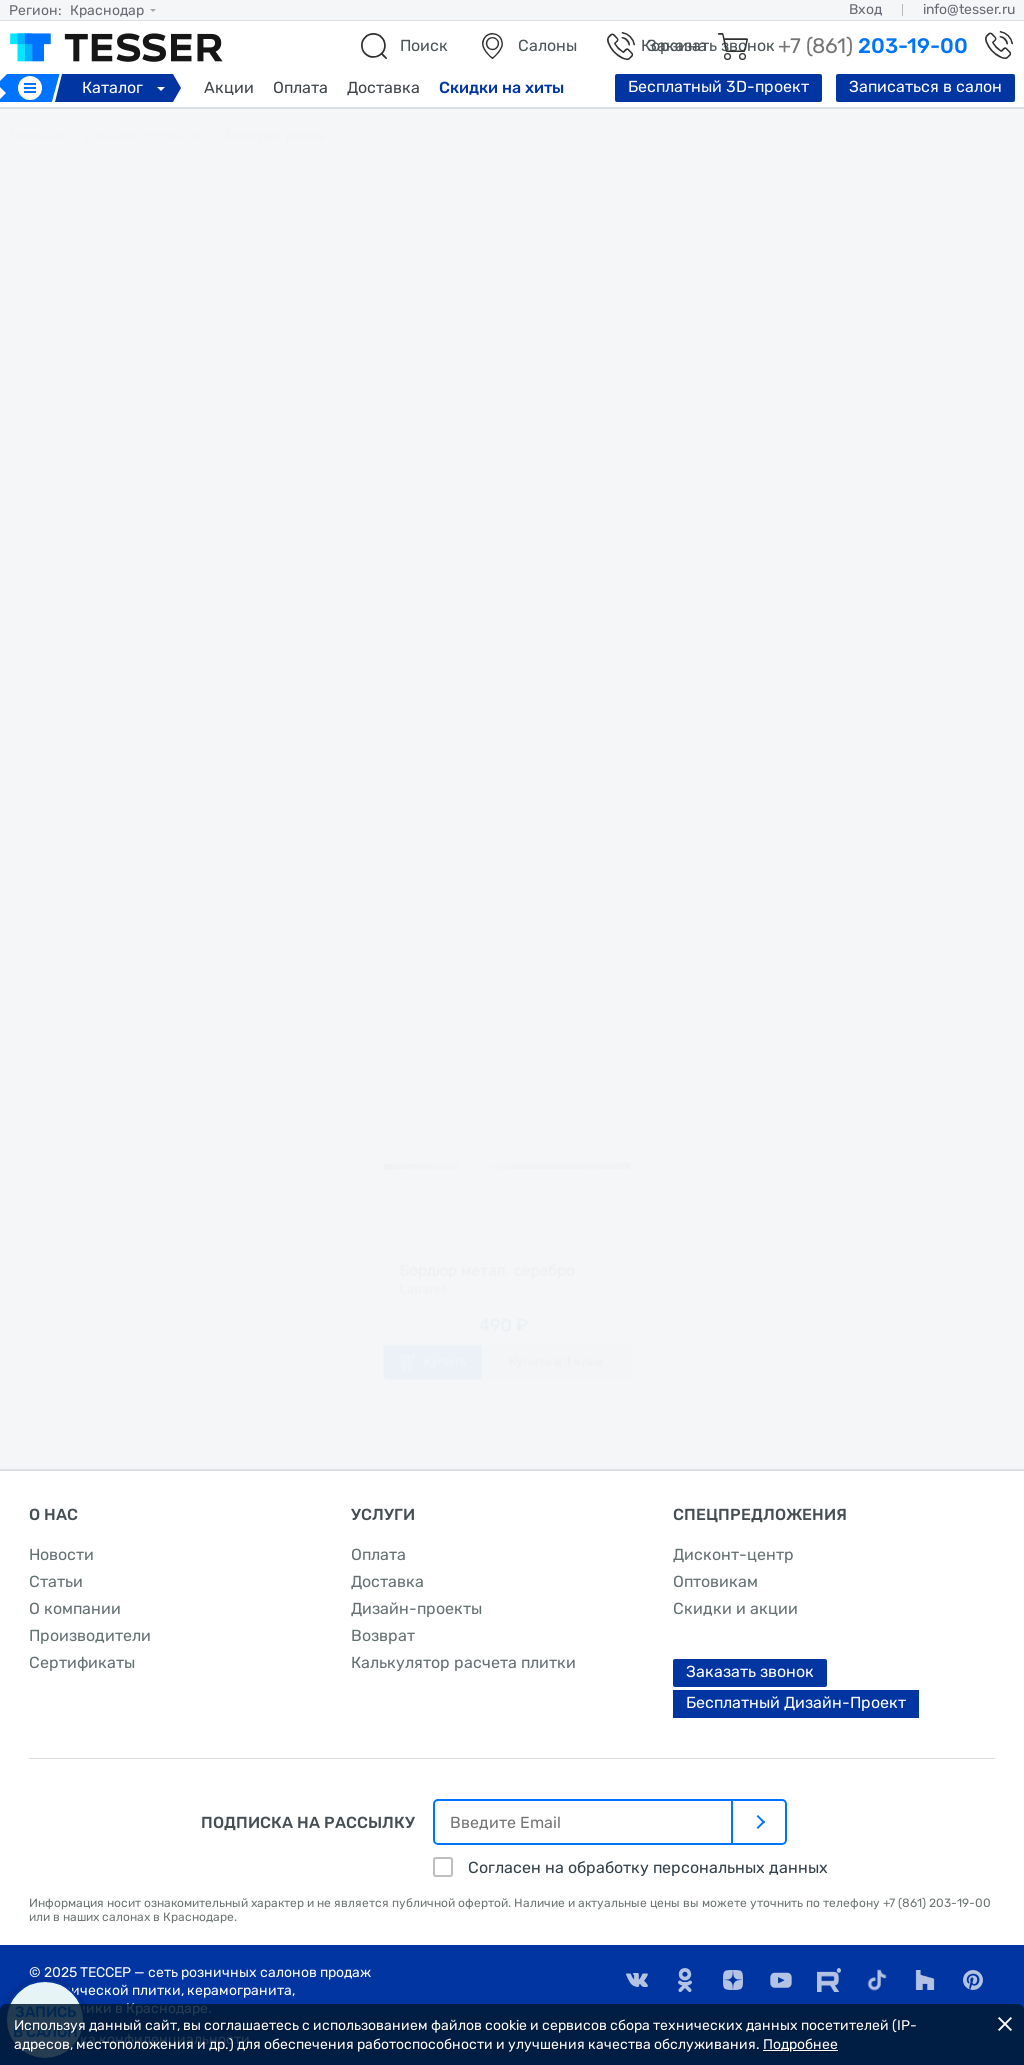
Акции (229, 87)
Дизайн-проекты (416, 1608)
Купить (430, 1392)
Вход (865, 9)
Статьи (56, 1581)
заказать (512, 937)
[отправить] (760, 1822)
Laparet (473, 790)
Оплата (300, 87)
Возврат (383, 1635)
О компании (75, 1608)
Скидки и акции (735, 1608)
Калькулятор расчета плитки (463, 1662)
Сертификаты (82, 1662)
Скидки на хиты (501, 87)
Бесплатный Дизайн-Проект (796, 1702)
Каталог (126, 87)
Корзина (674, 45)
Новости (61, 1554)
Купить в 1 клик (568, 1392)
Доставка (383, 87)
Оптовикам (715, 1581)
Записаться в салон (925, 86)
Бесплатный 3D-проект (718, 86)
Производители (90, 1635)
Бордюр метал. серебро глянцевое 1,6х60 (482, 1281)
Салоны (547, 45)
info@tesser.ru (969, 9)
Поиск (424, 45)
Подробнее (800, 2044)
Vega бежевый (499, 827)
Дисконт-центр (733, 1554)
